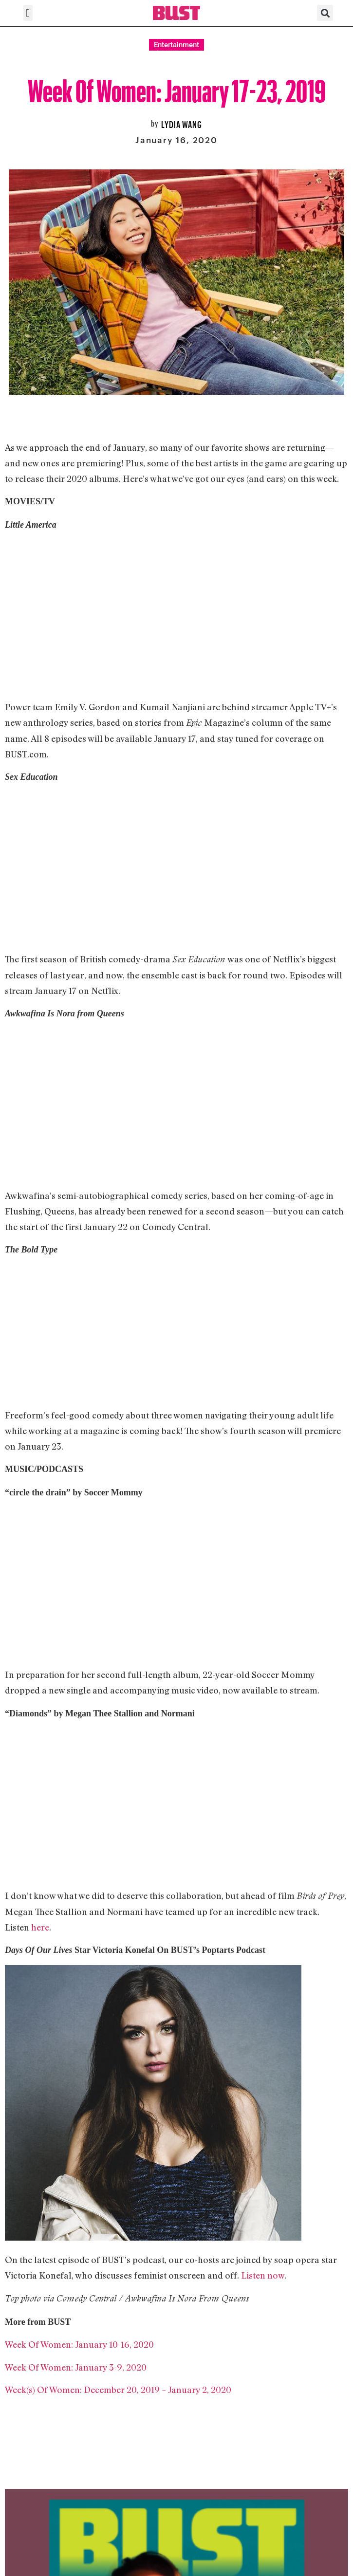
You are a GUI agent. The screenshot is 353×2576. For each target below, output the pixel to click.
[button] (28, 13)
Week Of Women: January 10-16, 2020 (79, 2344)
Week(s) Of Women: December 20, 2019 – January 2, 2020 (118, 2389)
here (40, 1927)
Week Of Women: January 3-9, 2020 (76, 2367)
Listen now (262, 2275)
